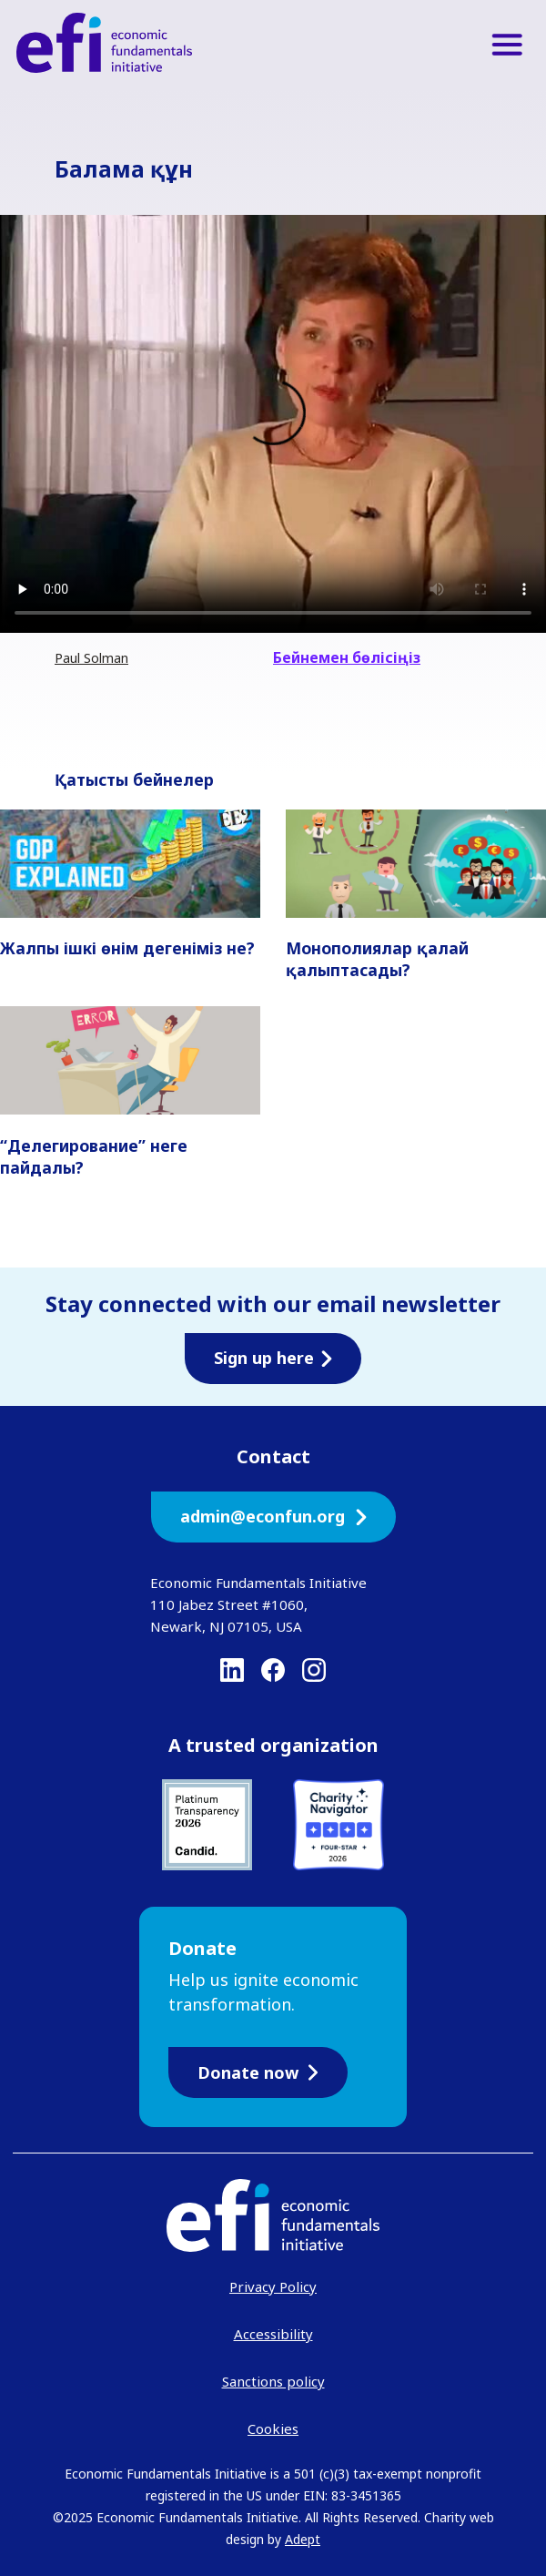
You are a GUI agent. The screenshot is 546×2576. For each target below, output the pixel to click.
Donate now (257, 2072)
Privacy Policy (273, 2286)
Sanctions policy (273, 2381)
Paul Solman (91, 658)
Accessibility (273, 2334)
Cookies (273, 2428)
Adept (302, 2539)
